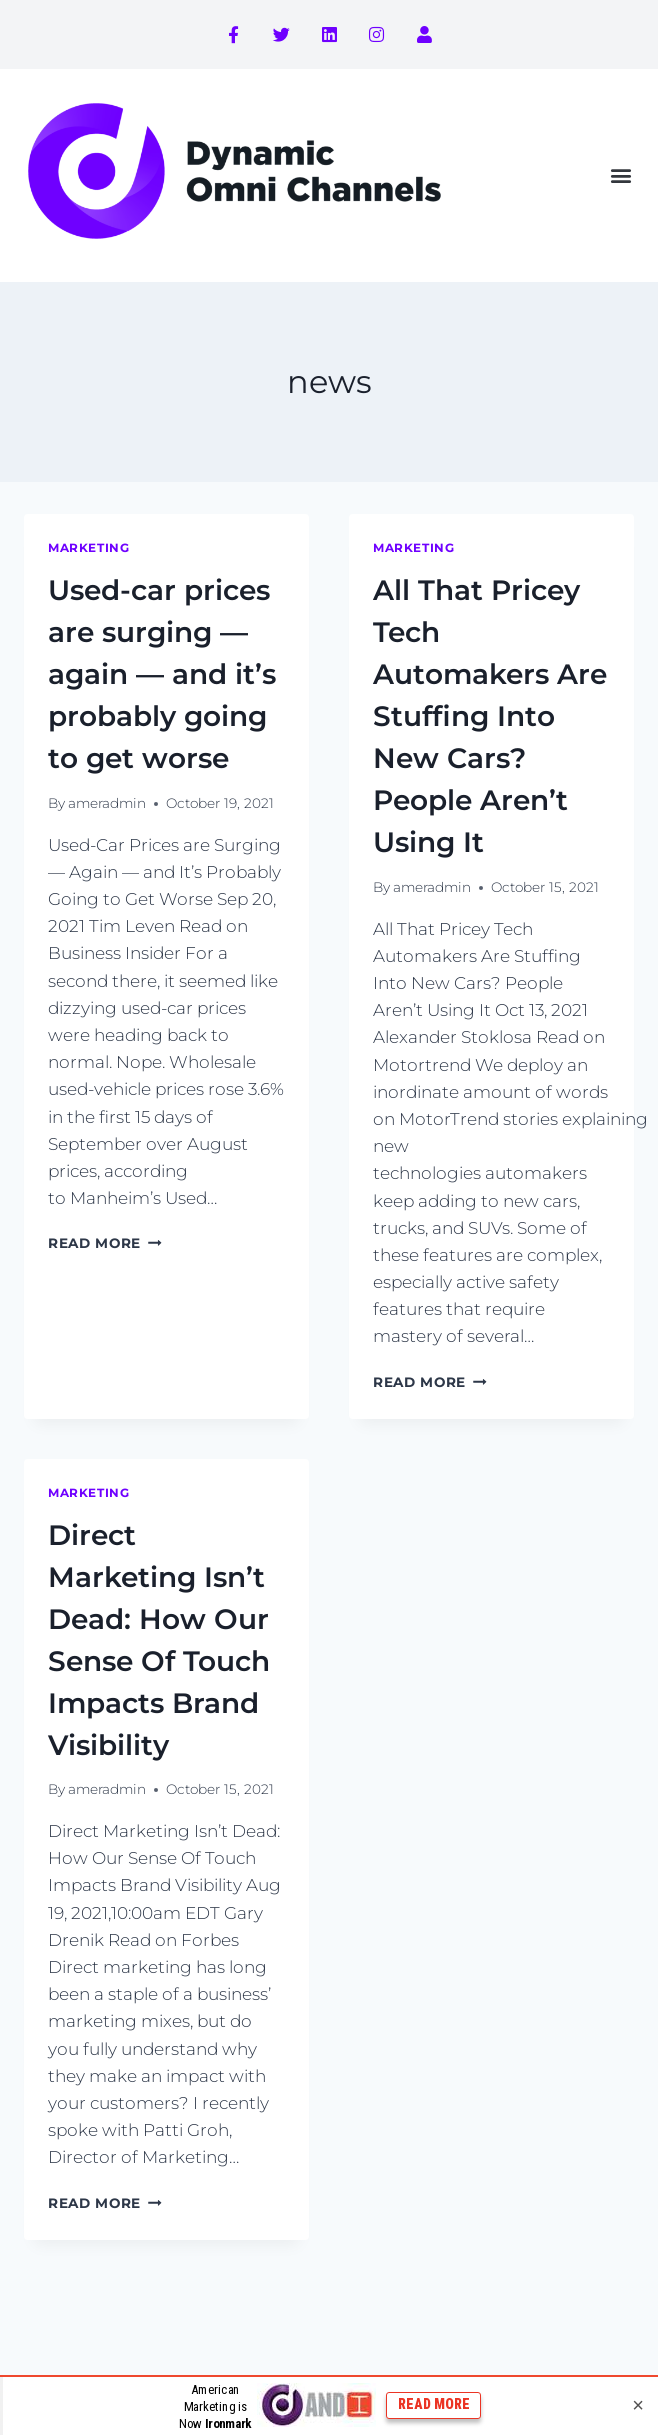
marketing (88, 547)
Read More (105, 1243)
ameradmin (107, 803)
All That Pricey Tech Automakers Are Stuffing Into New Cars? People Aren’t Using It (490, 716)
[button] (621, 175)
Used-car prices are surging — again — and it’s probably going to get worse (162, 674)
